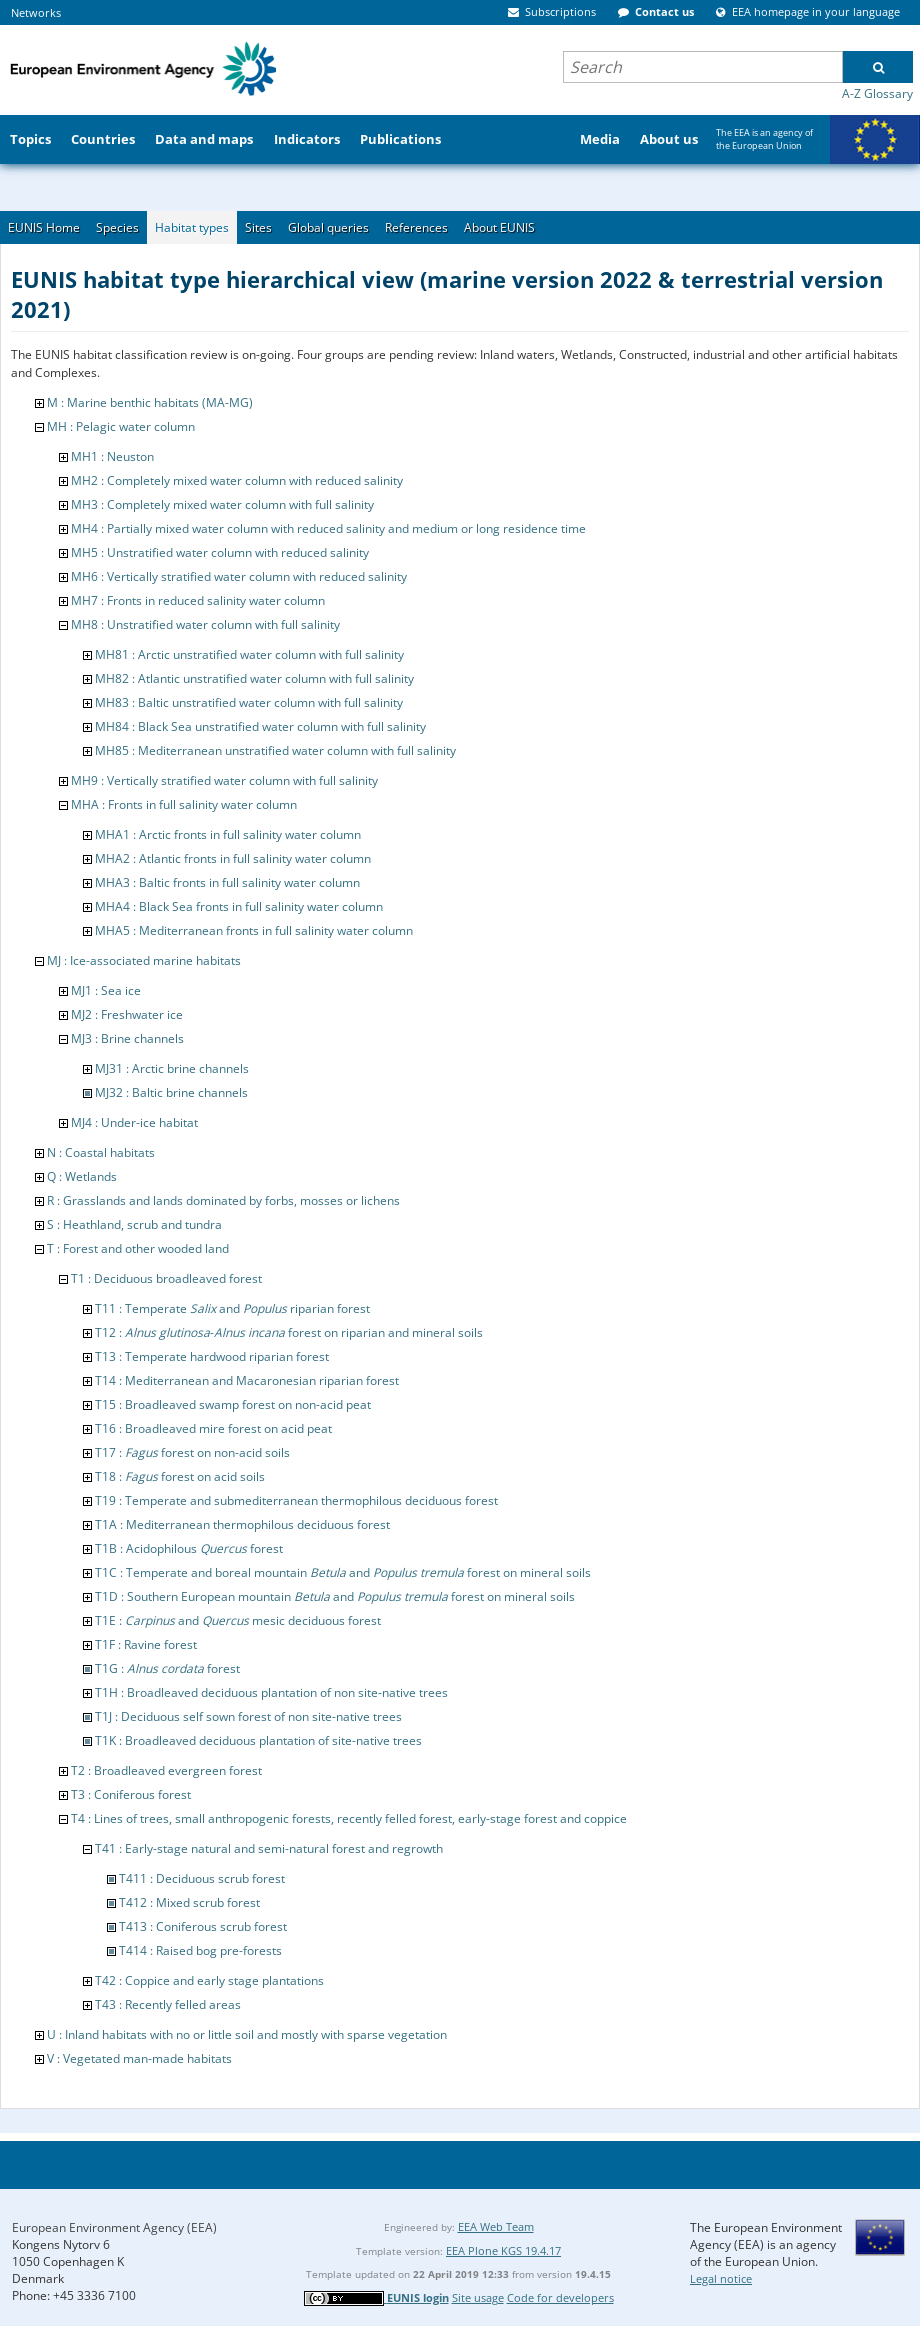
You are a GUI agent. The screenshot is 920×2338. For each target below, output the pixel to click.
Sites (258, 227)
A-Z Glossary (877, 93)
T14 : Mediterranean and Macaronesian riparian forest (247, 1380)
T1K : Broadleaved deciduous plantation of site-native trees (258, 1740)
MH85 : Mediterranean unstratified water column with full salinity (275, 750)
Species (117, 227)
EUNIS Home (44, 227)
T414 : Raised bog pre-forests (200, 1950)
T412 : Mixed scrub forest (189, 1902)
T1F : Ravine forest (146, 1644)
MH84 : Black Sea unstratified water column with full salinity (260, 726)
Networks (36, 12)
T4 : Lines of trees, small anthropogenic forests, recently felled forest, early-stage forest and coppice (349, 1818)
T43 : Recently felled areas (168, 2004)
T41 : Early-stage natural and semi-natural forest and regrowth (269, 1848)
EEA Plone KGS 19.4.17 (503, 2250)
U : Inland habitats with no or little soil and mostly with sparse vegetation (247, 2034)
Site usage (478, 2297)
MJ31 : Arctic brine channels (172, 1068)
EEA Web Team (496, 2226)
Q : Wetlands (82, 1176)
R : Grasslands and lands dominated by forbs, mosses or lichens (223, 1200)
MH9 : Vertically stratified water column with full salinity (224, 780)
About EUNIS (499, 227)
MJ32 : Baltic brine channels (171, 1092)
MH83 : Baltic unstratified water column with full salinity (249, 702)
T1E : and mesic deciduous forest (238, 1620)
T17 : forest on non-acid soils (192, 1452)
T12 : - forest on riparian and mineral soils (289, 1332)
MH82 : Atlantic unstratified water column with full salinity (254, 678)
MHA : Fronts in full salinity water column (184, 804)
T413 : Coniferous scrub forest (203, 1926)
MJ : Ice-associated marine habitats (144, 960)
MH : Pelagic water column (121, 426)
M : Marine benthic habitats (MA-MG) (150, 402)
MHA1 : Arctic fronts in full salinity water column (228, 834)
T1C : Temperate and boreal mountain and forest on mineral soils (343, 1572)
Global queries (328, 227)
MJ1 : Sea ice (106, 990)
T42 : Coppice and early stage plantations (209, 1980)
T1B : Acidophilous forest (189, 1548)
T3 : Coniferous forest (131, 1794)
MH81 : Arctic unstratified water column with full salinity (249, 654)
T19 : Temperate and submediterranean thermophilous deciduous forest (296, 1500)
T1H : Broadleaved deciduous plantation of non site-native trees (271, 1692)
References (416, 227)
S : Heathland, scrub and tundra (134, 1224)
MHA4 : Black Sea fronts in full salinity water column (239, 906)
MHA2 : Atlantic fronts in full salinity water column (233, 858)
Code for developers (560, 2297)
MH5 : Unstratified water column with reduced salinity (220, 552)
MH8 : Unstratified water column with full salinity (205, 624)
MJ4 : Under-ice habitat (134, 1122)
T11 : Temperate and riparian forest (232, 1308)
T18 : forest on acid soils (180, 1476)
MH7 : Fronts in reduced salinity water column (198, 600)
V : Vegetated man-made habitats (139, 2058)
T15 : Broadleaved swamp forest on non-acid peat (233, 1404)
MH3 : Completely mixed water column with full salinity (222, 504)
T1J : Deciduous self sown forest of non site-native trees (248, 1716)
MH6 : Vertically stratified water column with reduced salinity (239, 576)
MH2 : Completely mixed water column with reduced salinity (237, 480)
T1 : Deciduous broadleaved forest (166, 1278)
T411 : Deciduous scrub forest (202, 1878)
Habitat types (192, 227)
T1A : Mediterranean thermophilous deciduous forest (242, 1524)
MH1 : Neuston (112, 456)
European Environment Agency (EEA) (114, 2227)
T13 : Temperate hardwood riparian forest (212, 1356)
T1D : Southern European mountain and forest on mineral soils (335, 1596)
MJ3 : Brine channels (127, 1038)
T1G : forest (167, 1668)
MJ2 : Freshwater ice (127, 1014)
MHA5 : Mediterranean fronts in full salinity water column (254, 930)
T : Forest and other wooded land (138, 1248)
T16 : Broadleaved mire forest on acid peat (213, 1428)
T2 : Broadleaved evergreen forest (166, 1770)
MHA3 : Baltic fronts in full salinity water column (227, 882)
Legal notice (721, 2278)
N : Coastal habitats (101, 1152)
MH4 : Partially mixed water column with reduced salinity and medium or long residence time (328, 528)
